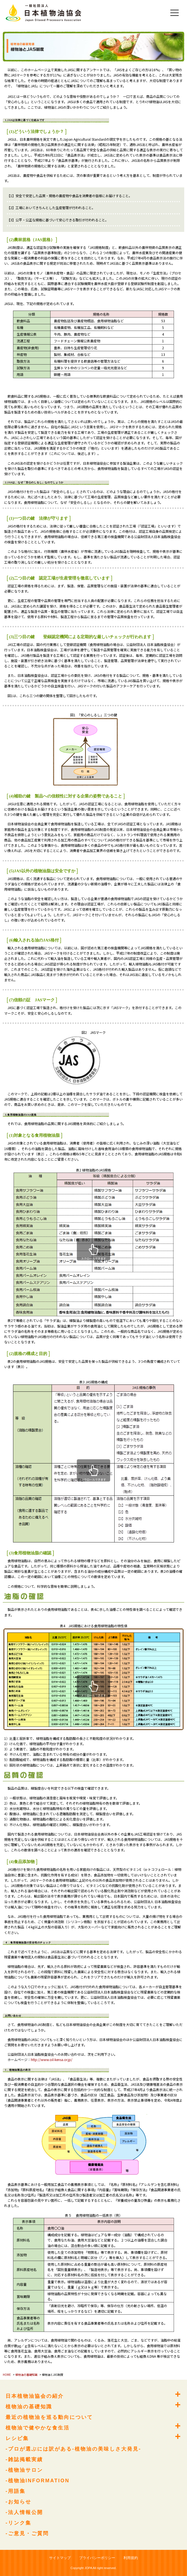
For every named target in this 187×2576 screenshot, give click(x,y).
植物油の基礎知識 (26, 2374)
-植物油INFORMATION (38, 2480)
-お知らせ (18, 2502)
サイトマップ (60, 2558)
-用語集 (16, 2491)
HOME (7, 2374)
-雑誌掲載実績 (24, 2459)
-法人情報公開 (24, 2512)
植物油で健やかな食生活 (38, 2427)
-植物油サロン (24, 2470)
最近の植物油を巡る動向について (49, 2417)
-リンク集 (18, 2523)
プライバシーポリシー (97, 2558)
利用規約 (130, 2558)
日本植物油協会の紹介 (35, 2396)
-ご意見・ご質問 (27, 2533)
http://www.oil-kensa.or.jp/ (51, 2059)
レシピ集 (17, 2438)
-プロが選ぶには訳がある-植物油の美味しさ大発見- (73, 2449)
